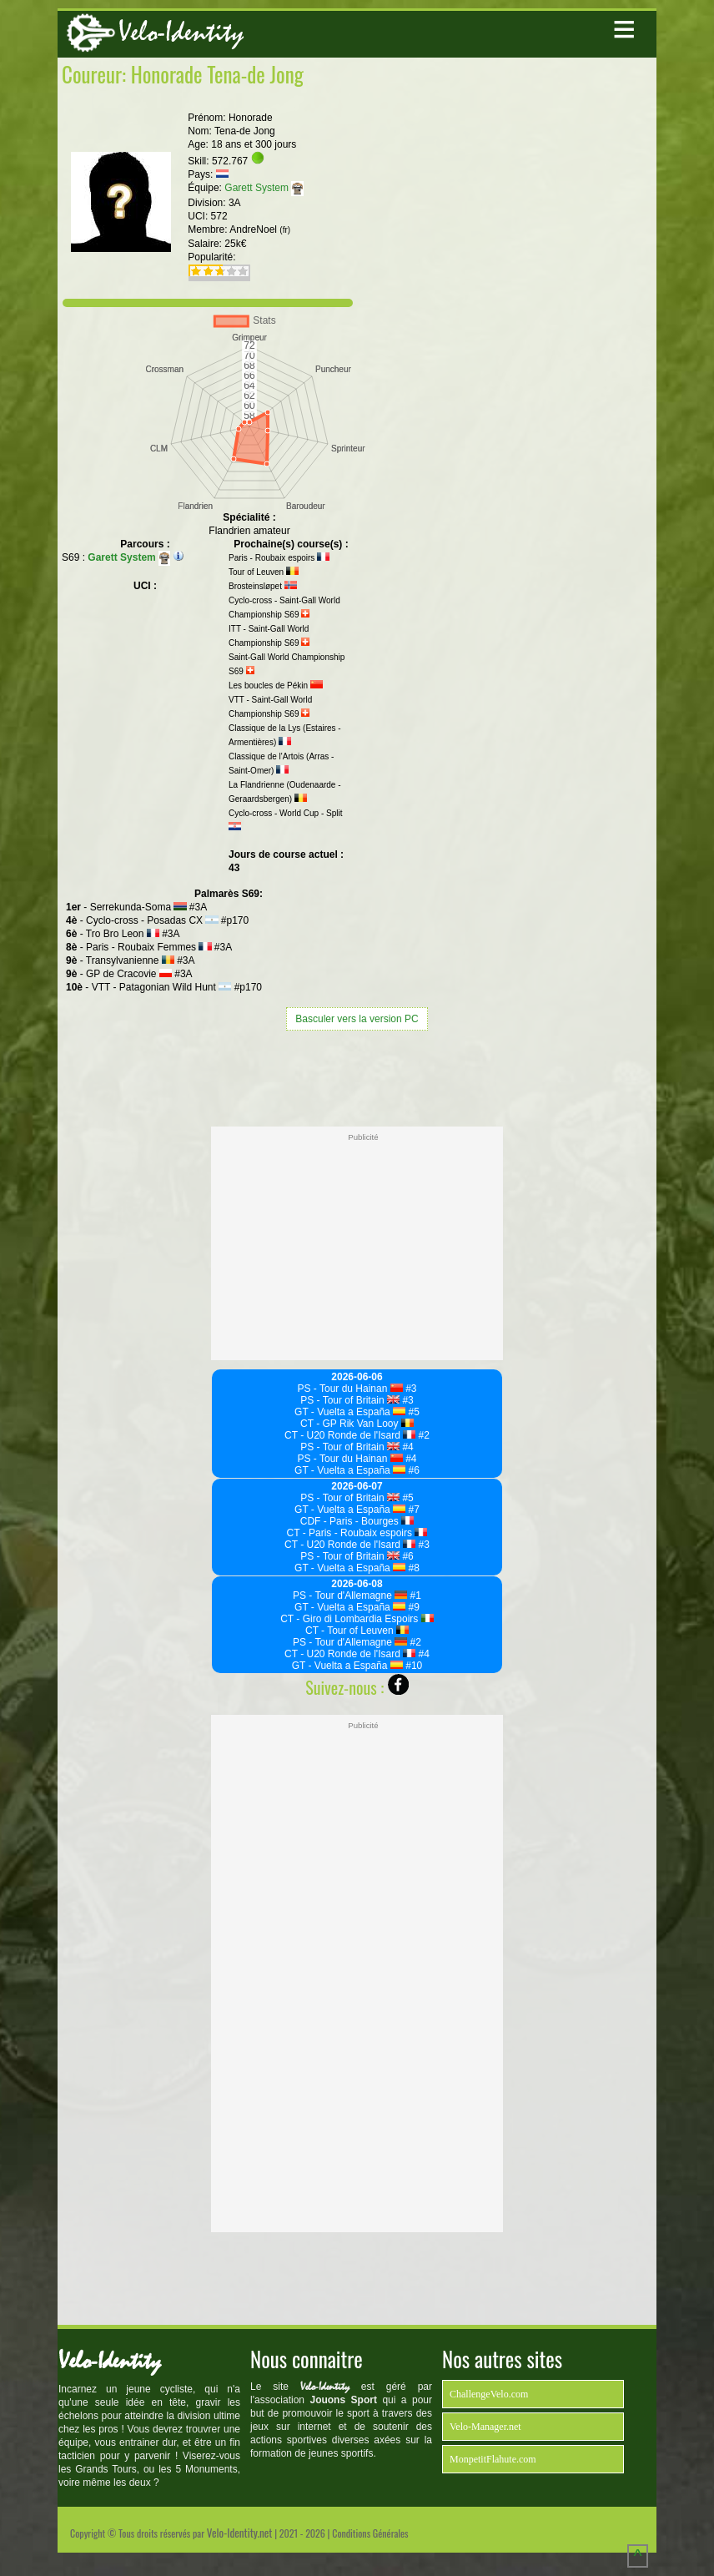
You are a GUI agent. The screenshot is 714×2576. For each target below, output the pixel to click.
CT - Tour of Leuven (357, 1630)
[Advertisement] (357, 1076)
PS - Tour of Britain (350, 1400)
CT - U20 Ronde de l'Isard (349, 1435)
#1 (414, 1595)
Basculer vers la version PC (356, 1019)
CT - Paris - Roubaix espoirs (357, 1533)
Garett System (263, 188)
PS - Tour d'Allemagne (350, 1595)
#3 (410, 1388)
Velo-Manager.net (485, 2426)
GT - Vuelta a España (349, 1412)
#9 (412, 1607)
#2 (422, 1435)
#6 (412, 1470)
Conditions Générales (370, 2533)
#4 (407, 1447)
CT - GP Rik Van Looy (357, 1423)
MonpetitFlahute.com (493, 2459)
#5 (412, 1412)
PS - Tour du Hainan (350, 1388)
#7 (412, 1509)
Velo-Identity (181, 32)
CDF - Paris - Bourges (357, 1521)
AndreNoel (259, 229)
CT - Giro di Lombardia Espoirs (357, 1619)
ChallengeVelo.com (489, 2394)
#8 (412, 1568)
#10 (412, 1665)
